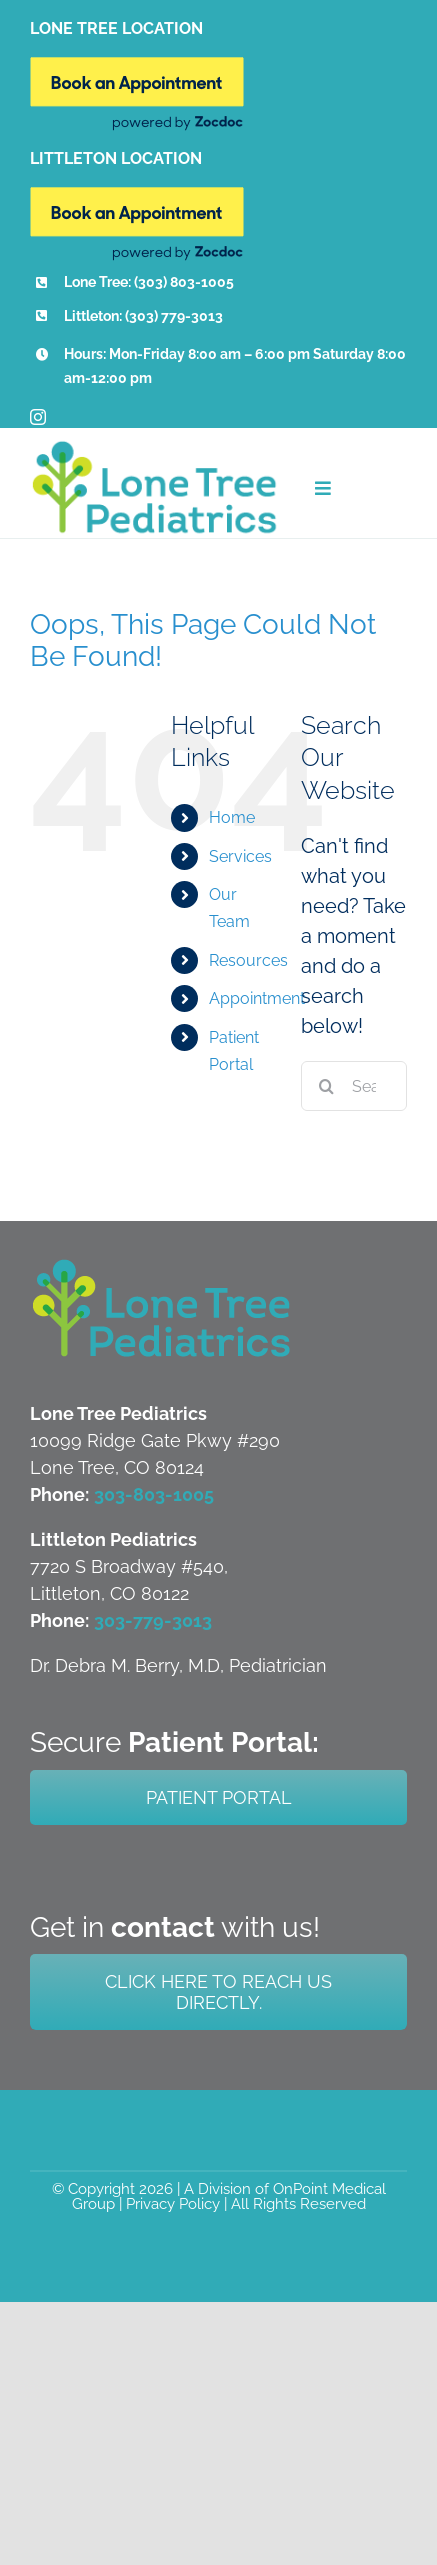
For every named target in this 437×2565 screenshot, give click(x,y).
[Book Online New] (137, 67)
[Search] (326, 1086)
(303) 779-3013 (174, 316)
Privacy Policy (173, 2204)
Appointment (257, 998)
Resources (248, 960)
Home (232, 817)
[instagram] (38, 417)
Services (240, 856)
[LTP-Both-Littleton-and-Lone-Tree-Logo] (162, 1266)
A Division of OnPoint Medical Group (229, 2196)
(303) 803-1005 (184, 282)
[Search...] (354, 1086)
